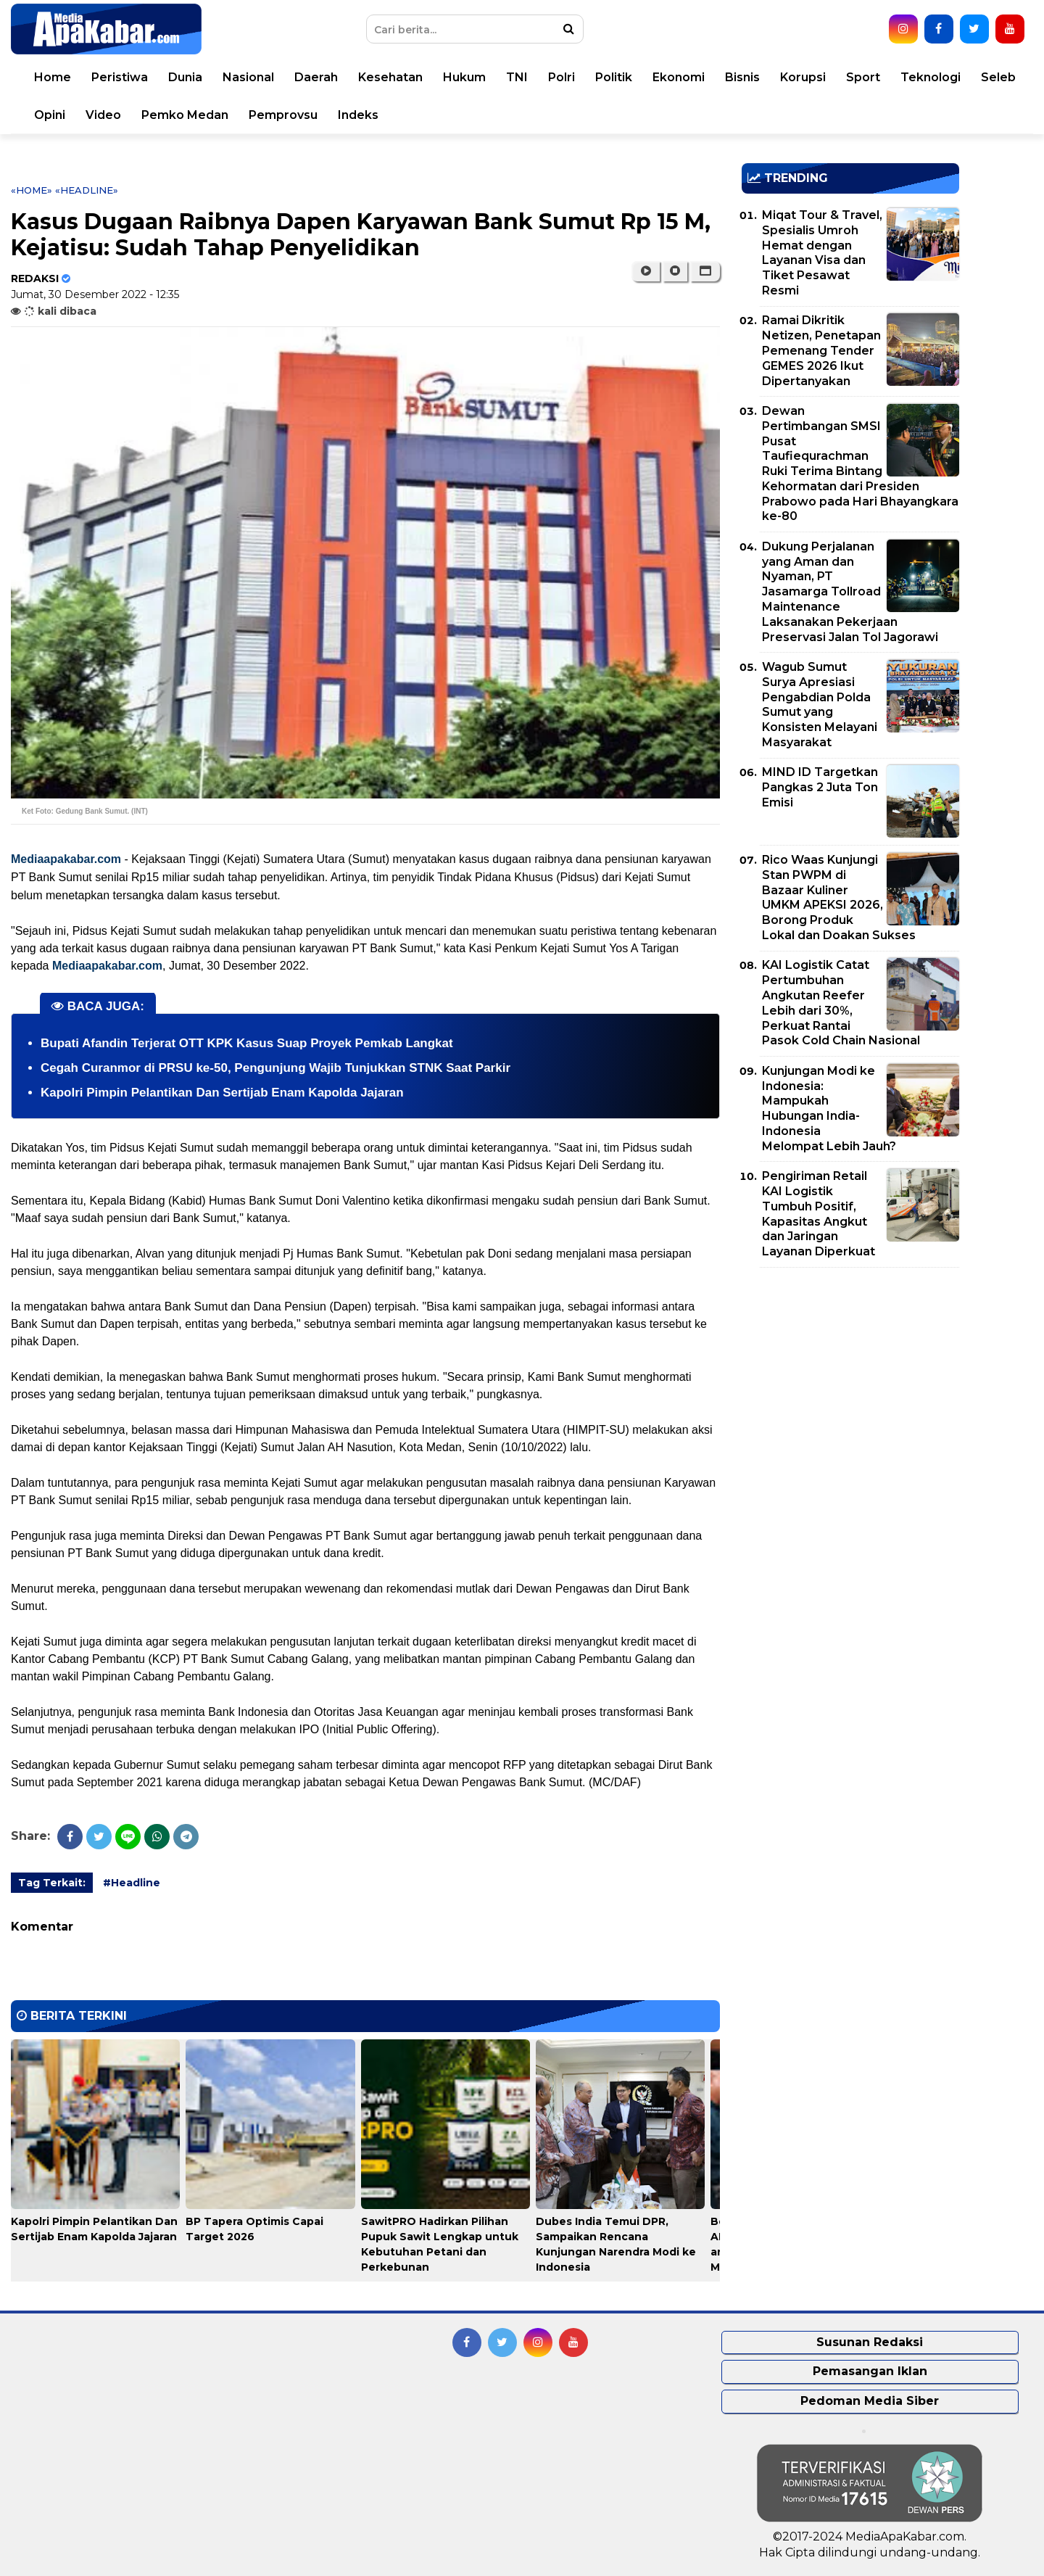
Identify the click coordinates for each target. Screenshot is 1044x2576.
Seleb (998, 77)
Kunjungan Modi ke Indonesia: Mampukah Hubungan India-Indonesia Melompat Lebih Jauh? (829, 1108)
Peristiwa (119, 77)
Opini (49, 115)
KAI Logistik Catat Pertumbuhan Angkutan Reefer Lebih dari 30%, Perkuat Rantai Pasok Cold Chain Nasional (841, 1002)
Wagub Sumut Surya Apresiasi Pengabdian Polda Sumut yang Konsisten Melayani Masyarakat (819, 704)
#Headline (131, 1882)
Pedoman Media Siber (869, 2401)
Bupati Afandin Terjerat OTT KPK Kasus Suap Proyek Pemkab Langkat (247, 1043)
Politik (613, 77)
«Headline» (86, 190)
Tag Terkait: (52, 1882)
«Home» (31, 190)
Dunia (185, 77)
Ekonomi (678, 77)
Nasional (248, 77)
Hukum (464, 77)
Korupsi (803, 77)
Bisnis (742, 77)
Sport (863, 77)
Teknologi (930, 77)
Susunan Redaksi (869, 2342)
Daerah (316, 77)
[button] (705, 271)
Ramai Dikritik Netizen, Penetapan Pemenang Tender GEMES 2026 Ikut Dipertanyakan (821, 350)
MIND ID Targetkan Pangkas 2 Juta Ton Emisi (820, 787)
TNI (517, 77)
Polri (561, 77)
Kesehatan (390, 77)
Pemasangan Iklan (870, 2371)
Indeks (358, 115)
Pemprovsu (283, 115)
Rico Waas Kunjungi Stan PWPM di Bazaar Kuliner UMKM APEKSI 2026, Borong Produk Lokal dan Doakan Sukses (839, 897)
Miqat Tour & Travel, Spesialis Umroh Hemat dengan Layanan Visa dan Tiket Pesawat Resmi (822, 252)
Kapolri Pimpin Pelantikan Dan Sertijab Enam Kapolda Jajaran (222, 1092)
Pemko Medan (184, 115)
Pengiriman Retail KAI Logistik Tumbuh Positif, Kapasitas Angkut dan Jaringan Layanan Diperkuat (818, 1213)
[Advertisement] (850, 1380)
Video (103, 115)
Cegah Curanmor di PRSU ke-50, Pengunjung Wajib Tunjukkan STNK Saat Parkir (275, 1068)
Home (52, 77)
